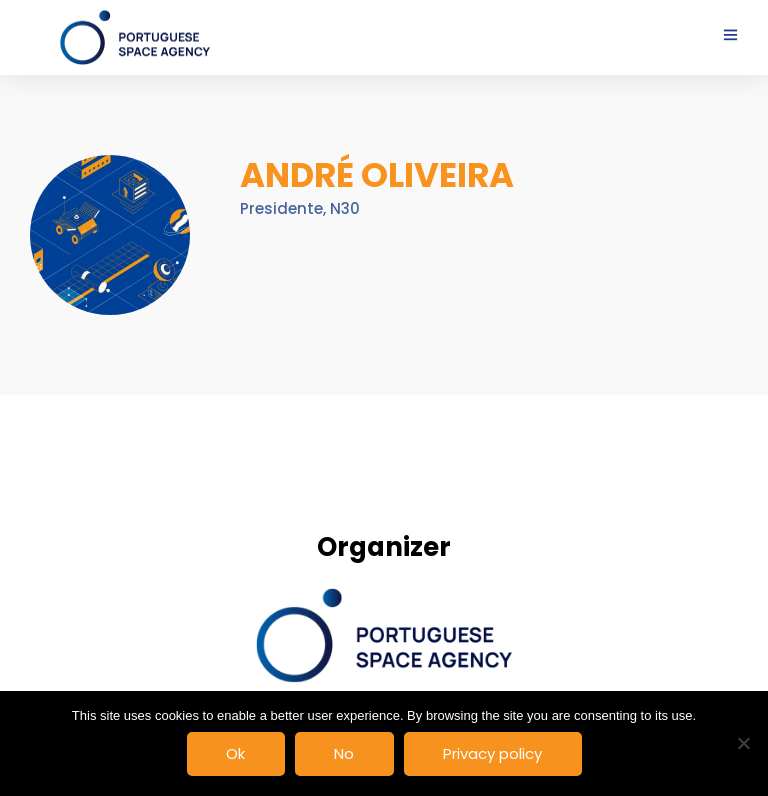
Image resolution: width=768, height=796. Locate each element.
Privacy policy (492, 753)
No (344, 753)
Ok (235, 753)
